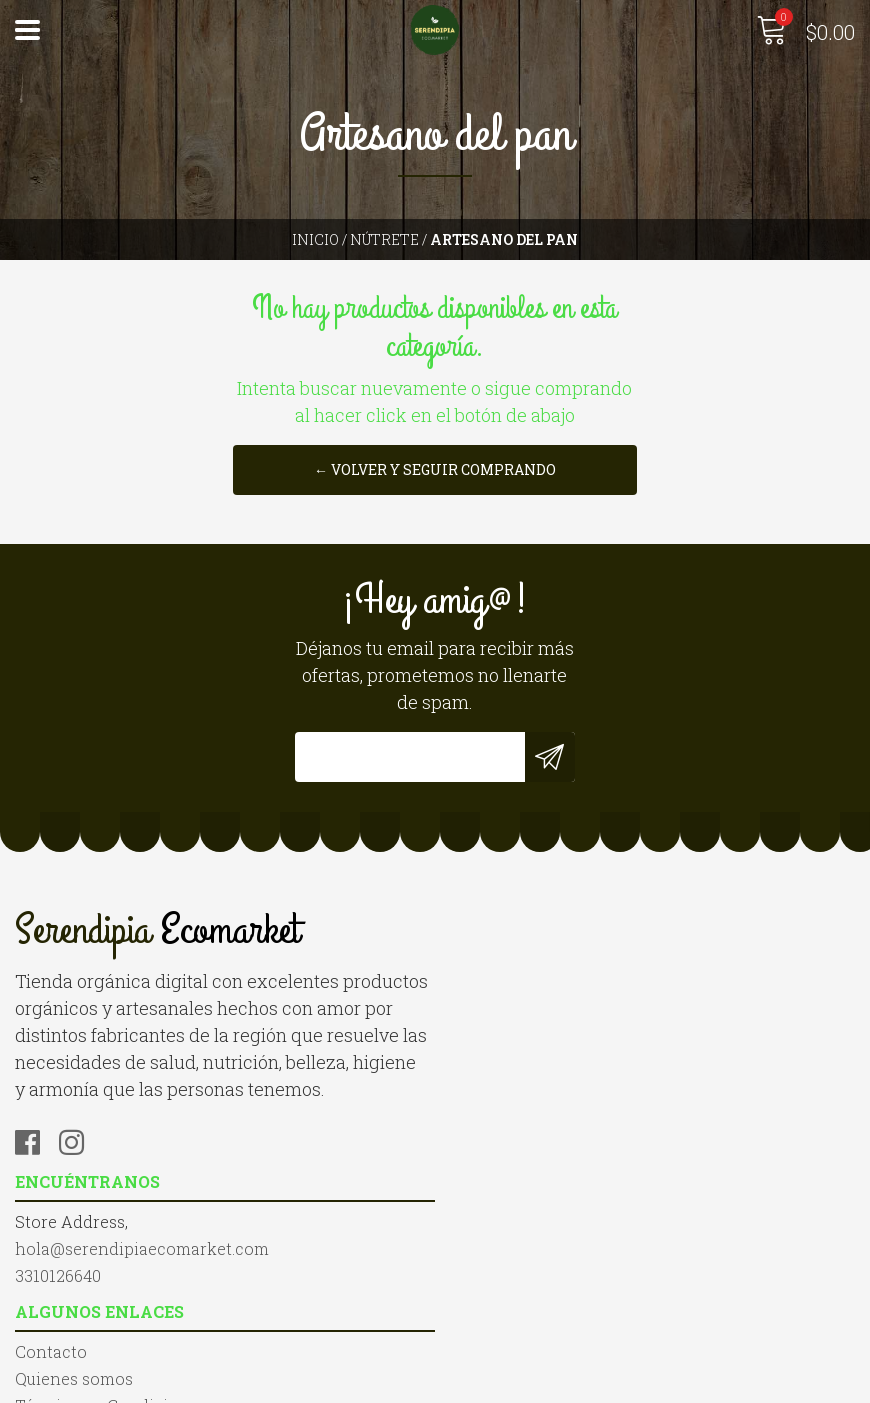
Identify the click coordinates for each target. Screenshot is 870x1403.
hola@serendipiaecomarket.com (577, 979)
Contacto (51, 1249)
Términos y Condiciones (110, 1303)
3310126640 (493, 1006)
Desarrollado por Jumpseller (650, 1382)
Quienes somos (74, 1276)
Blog (32, 1330)
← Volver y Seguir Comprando (435, 469)
